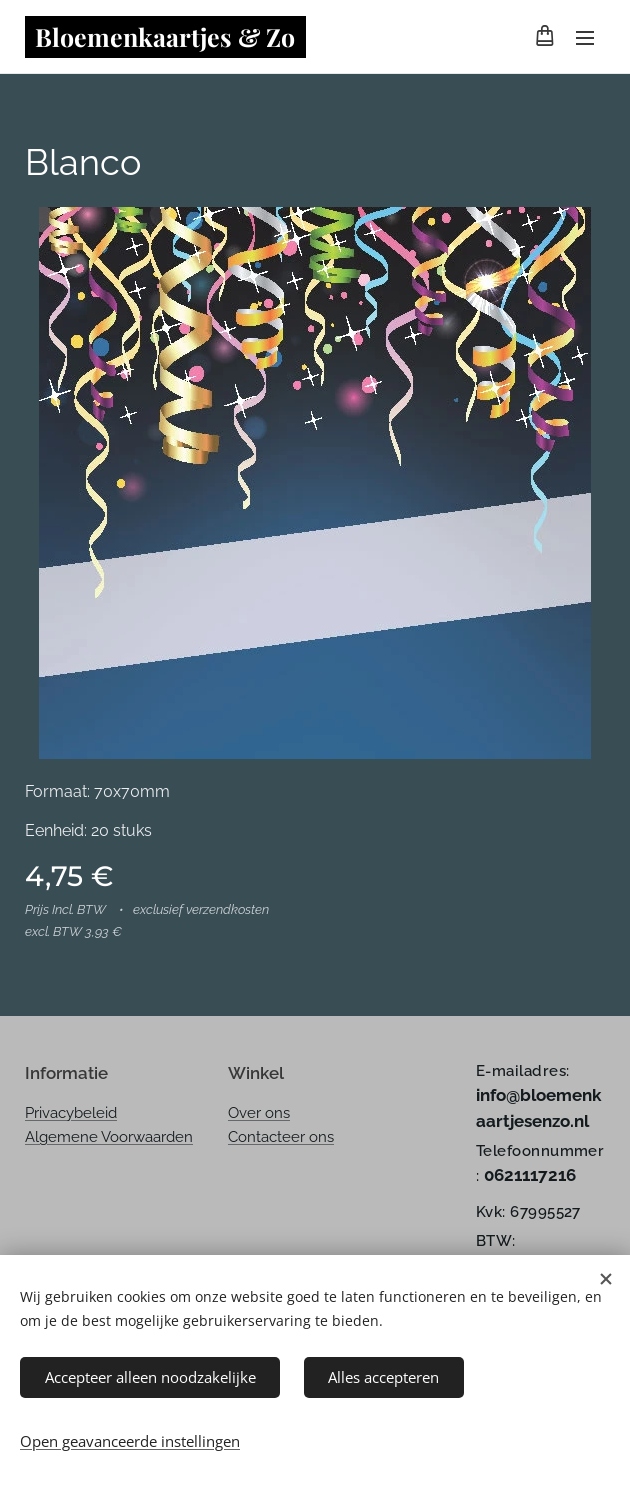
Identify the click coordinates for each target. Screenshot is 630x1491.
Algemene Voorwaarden (109, 1137)
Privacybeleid (71, 1113)
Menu (585, 38)
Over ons (259, 1113)
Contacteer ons (281, 1137)
